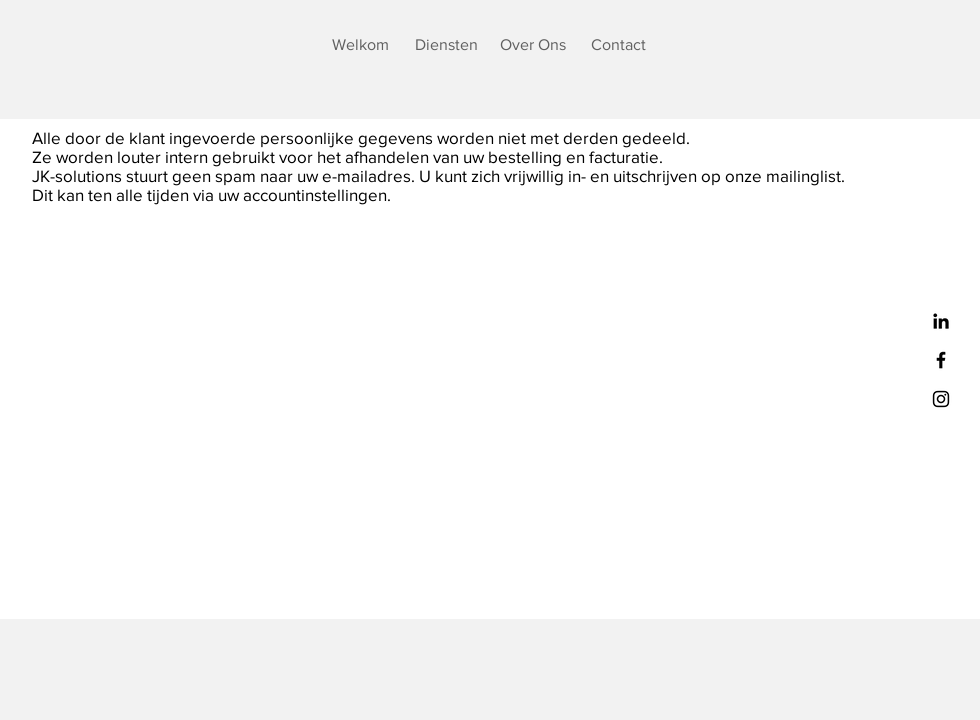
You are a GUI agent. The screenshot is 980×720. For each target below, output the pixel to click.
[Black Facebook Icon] (941, 360)
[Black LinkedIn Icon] (941, 321)
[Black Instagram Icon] (941, 399)
